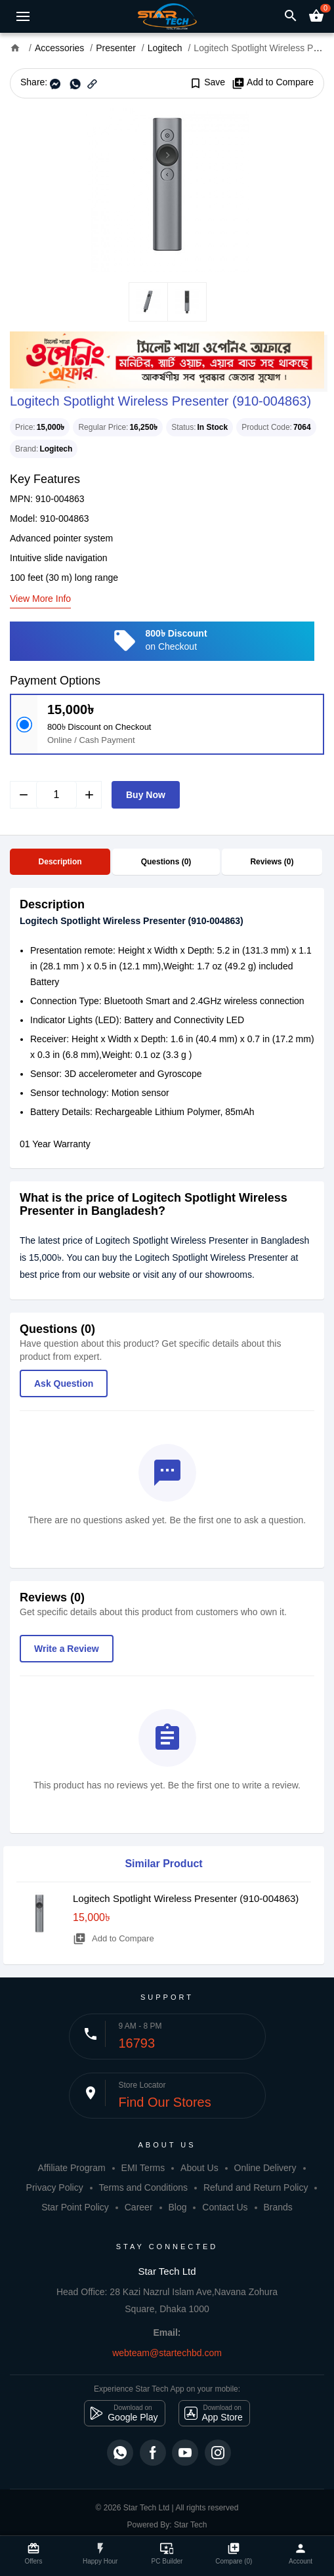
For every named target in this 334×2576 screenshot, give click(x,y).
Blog (177, 2207)
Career (139, 2207)
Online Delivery (265, 2168)
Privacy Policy (54, 2187)
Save (207, 83)
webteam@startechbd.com (167, 2353)
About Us (199, 2168)
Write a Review (66, 1648)
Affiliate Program (71, 2168)
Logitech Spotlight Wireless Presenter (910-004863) (186, 1898)
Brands (278, 2207)
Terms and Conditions (143, 2187)
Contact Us (224, 2207)
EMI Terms (143, 2168)
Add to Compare (273, 83)
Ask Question (63, 1383)
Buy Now (145, 795)
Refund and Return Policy (255, 2187)
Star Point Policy (75, 2207)
